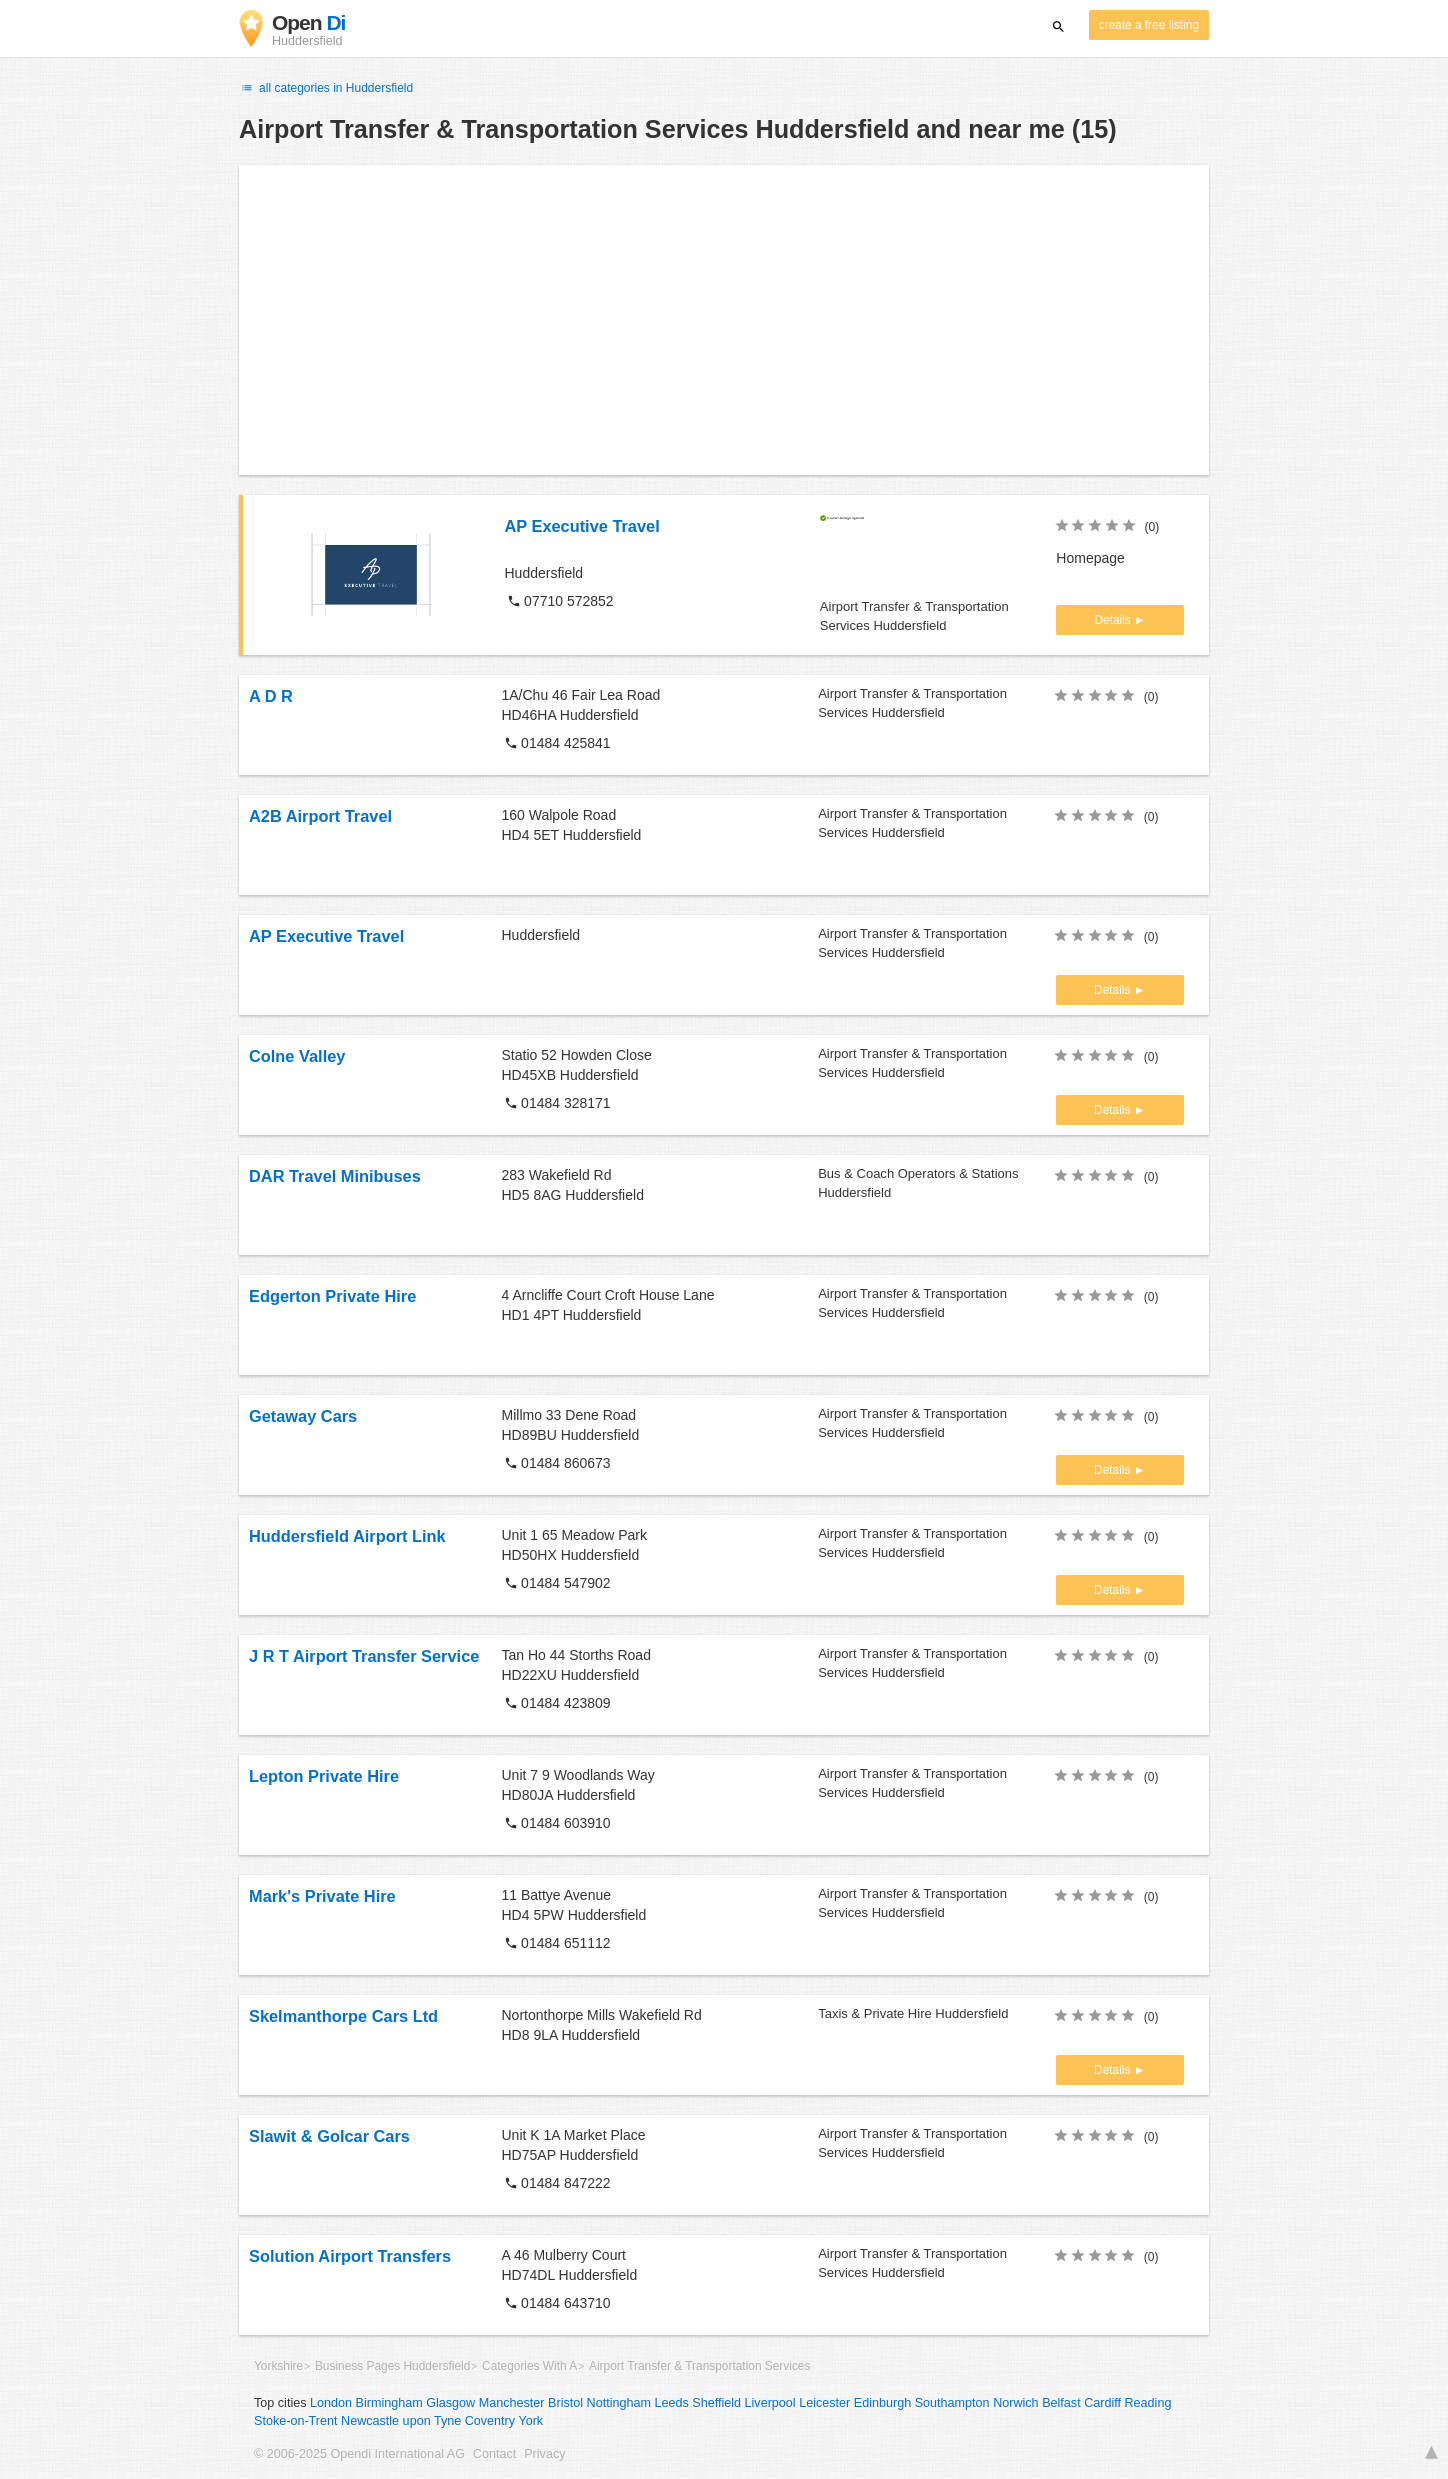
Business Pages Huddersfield (392, 2366)
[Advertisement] (724, 320)
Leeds (671, 2403)
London (331, 2403)
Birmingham (389, 2403)
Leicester (824, 2403)
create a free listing (1149, 25)
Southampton (952, 2403)
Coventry (490, 2421)
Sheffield (716, 2403)
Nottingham (619, 2403)
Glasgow (450, 2403)
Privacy (544, 2454)
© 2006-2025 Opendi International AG (359, 2454)
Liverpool (770, 2403)
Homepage (1090, 558)
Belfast (1061, 2403)
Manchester (512, 2403)
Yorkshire (278, 2366)
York (530, 2421)
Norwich (1016, 2403)
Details (1114, 620)
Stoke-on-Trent (296, 2421)
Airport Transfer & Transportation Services (699, 2366)
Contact (494, 2454)
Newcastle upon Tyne (401, 2421)
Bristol (565, 2403)
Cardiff (1102, 2403)
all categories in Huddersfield (326, 88)
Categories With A (529, 2366)
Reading (1148, 2403)
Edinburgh (882, 2403)
